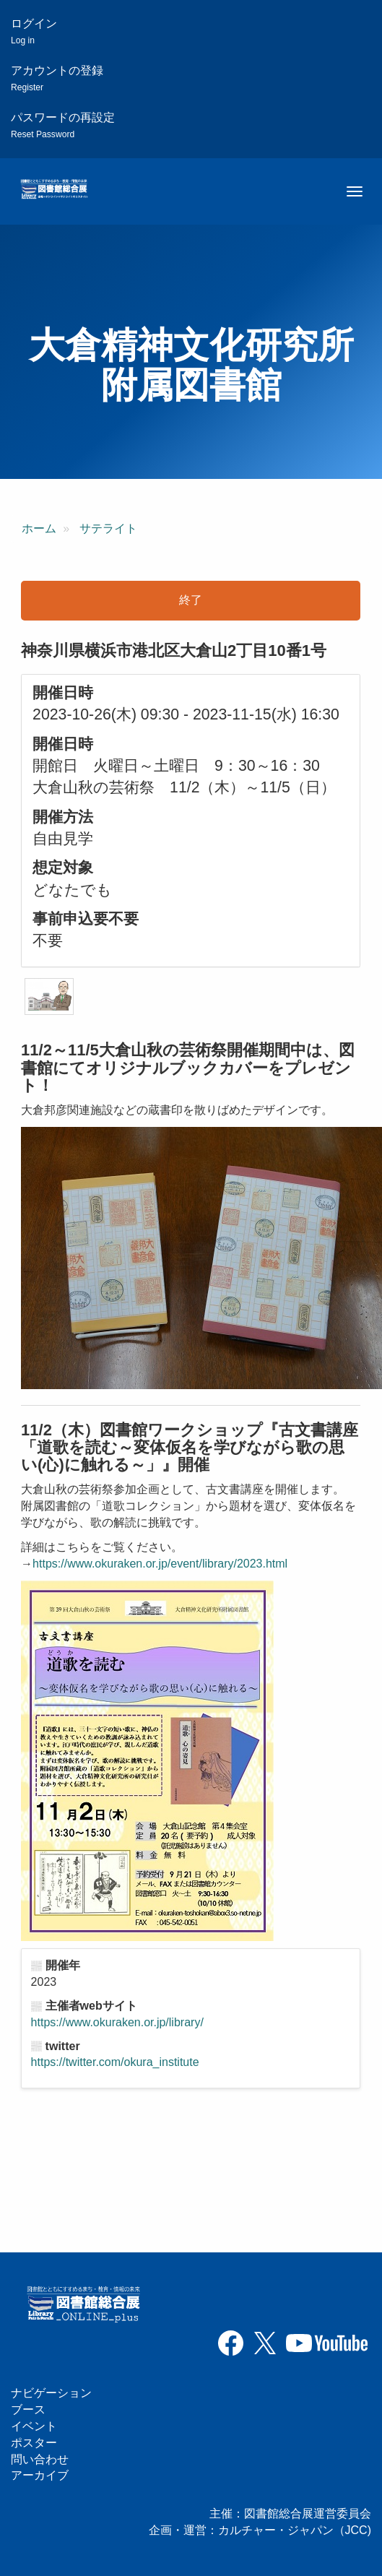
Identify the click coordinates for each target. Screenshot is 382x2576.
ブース (28, 2409)
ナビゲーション (51, 2393)
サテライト (108, 528)
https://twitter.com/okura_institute (115, 2062)
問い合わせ (40, 2459)
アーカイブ (40, 2475)
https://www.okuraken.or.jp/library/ (117, 2022)
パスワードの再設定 (63, 125)
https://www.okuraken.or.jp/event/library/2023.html (159, 1563)
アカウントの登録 (57, 78)
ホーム (39, 528)
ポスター (34, 2443)
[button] (49, 997)
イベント (34, 2426)
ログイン (34, 31)
